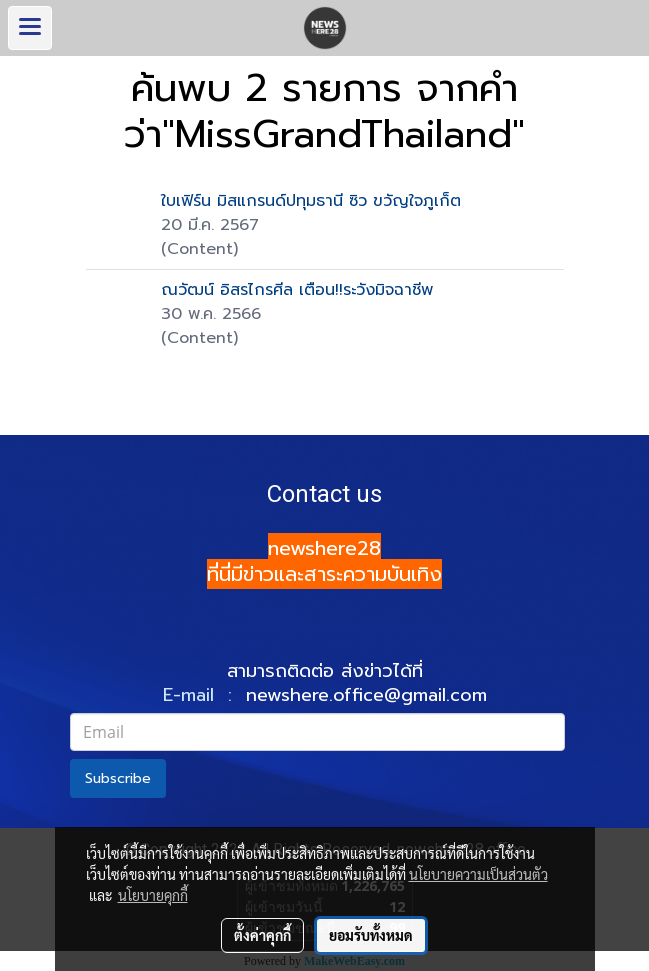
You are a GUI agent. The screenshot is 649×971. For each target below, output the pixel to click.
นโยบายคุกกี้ (153, 895)
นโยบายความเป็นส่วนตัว (478, 874)
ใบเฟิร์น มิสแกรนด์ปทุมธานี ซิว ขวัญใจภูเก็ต (311, 201)
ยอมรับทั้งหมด (371, 935)
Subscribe (118, 778)
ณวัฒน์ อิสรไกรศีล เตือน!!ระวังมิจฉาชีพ (297, 290)
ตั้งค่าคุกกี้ (262, 935)
